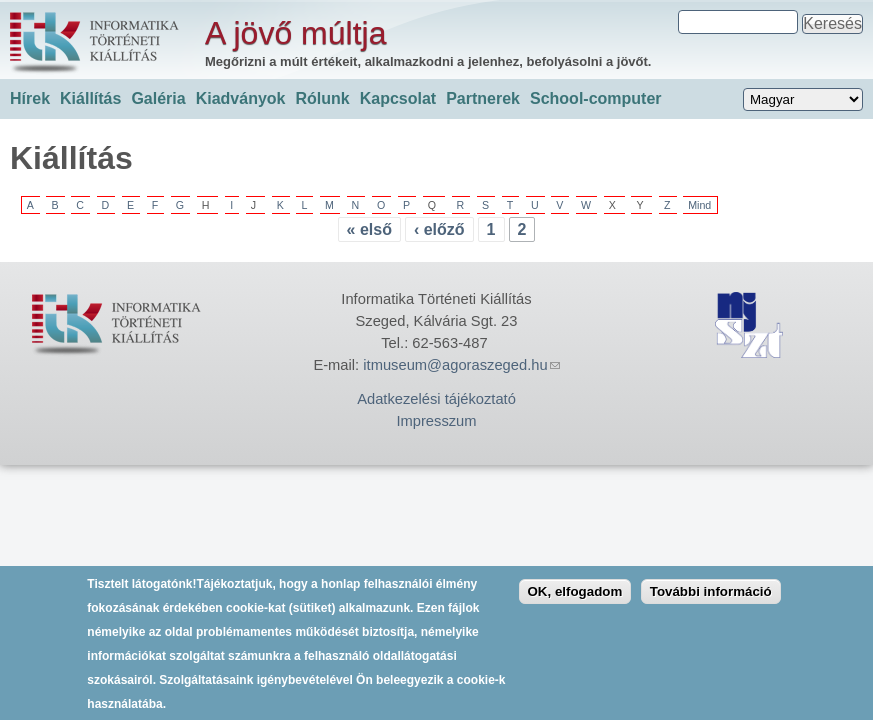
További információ (711, 602)
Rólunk (322, 98)
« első (369, 229)
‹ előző (439, 229)
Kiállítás (90, 98)
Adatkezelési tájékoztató (436, 399)
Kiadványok (241, 98)
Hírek (30, 98)
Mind (699, 205)
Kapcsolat (398, 98)
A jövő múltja (295, 33)
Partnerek (483, 98)
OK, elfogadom (575, 602)
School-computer (596, 98)
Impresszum (436, 421)
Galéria (158, 98)
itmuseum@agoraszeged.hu (461, 365)
